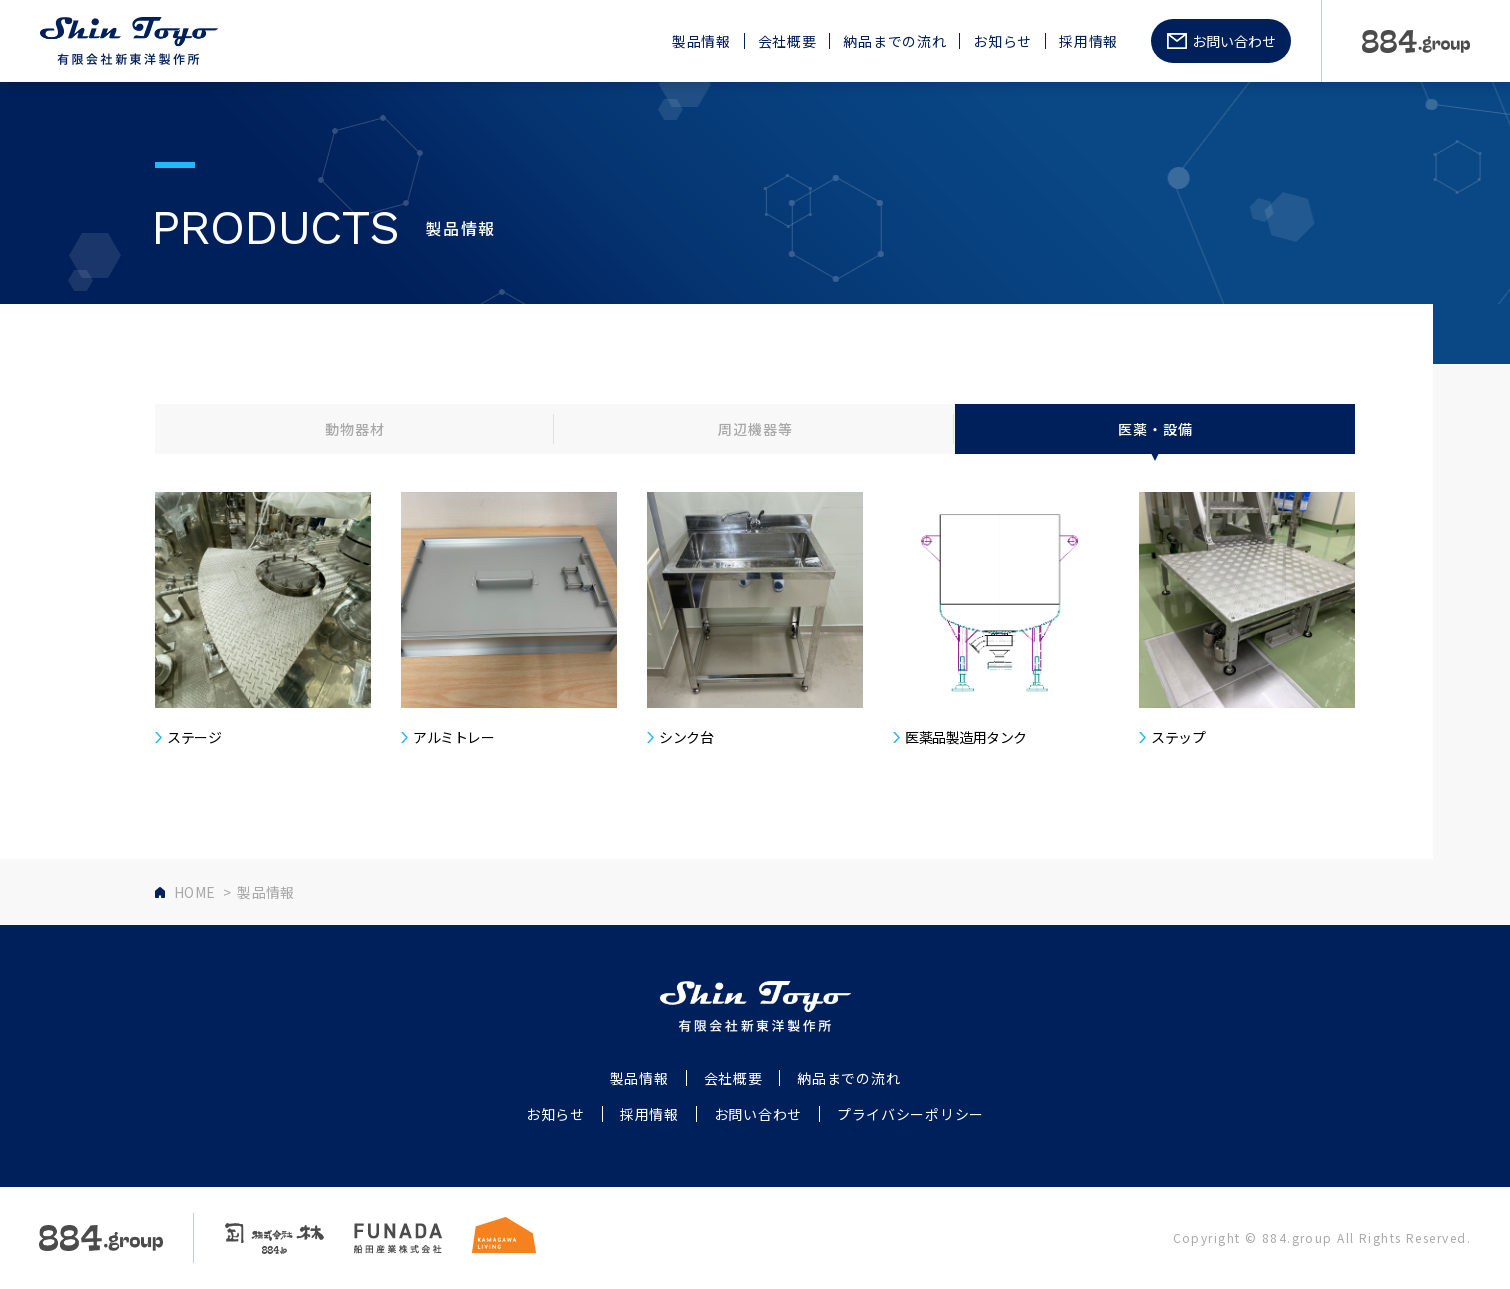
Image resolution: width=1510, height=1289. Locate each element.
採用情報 (1088, 41)
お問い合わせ (1234, 41)
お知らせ (1002, 41)
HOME (195, 892)
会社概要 (787, 41)
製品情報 (701, 41)
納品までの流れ (894, 41)
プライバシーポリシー (910, 1114)
